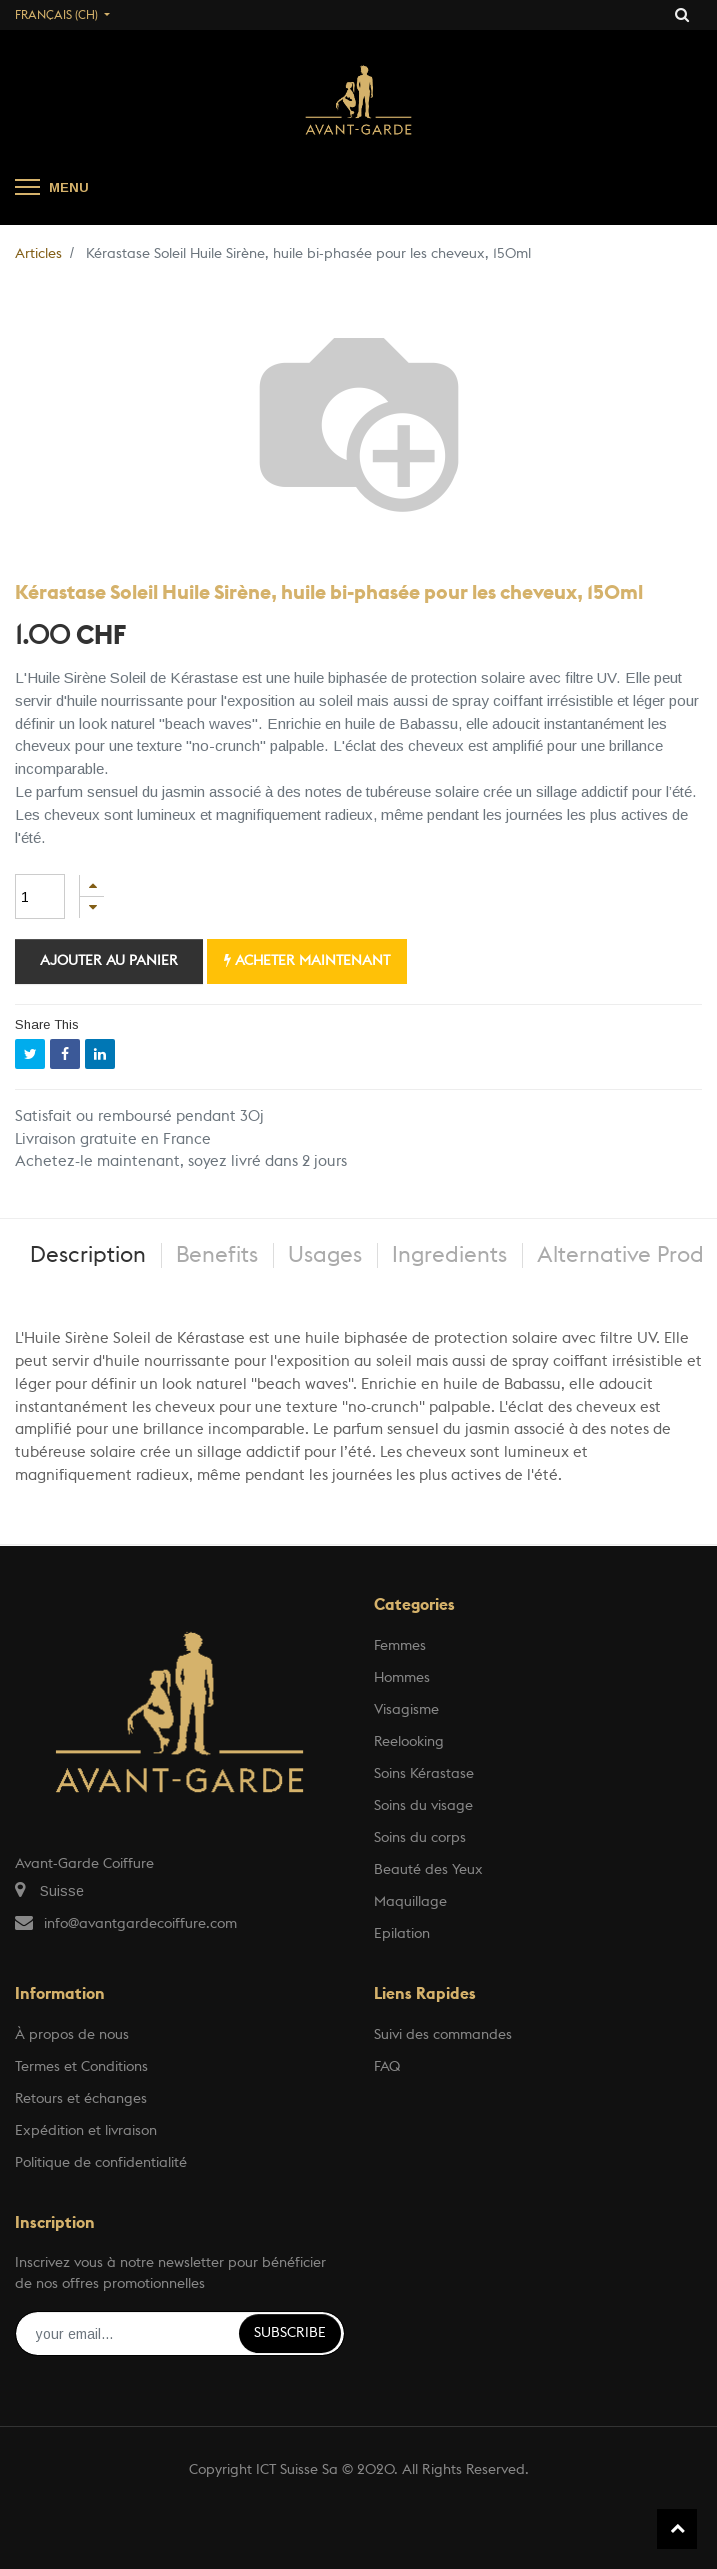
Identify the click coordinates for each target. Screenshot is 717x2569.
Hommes (402, 1678)
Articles (38, 254)
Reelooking (409, 1742)
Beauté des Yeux (428, 1870)
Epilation (402, 1934)
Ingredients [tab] (449, 1255)
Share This (47, 1024)
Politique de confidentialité (101, 2163)
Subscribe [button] (290, 2333)
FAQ (387, 2067)
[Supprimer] (92, 907)
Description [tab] (88, 1255)
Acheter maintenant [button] (307, 960)
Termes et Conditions (81, 2067)
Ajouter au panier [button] (109, 961)
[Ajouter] (92, 885)
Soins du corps (420, 1838)
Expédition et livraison (86, 2131)
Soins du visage (423, 1806)
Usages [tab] (325, 1255)
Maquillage (410, 1902)
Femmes (400, 1646)
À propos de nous (72, 2035)
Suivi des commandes (443, 2035)
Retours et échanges (81, 2099)
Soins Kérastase (424, 1774)
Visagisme (406, 1710)
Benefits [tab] (217, 1255)
